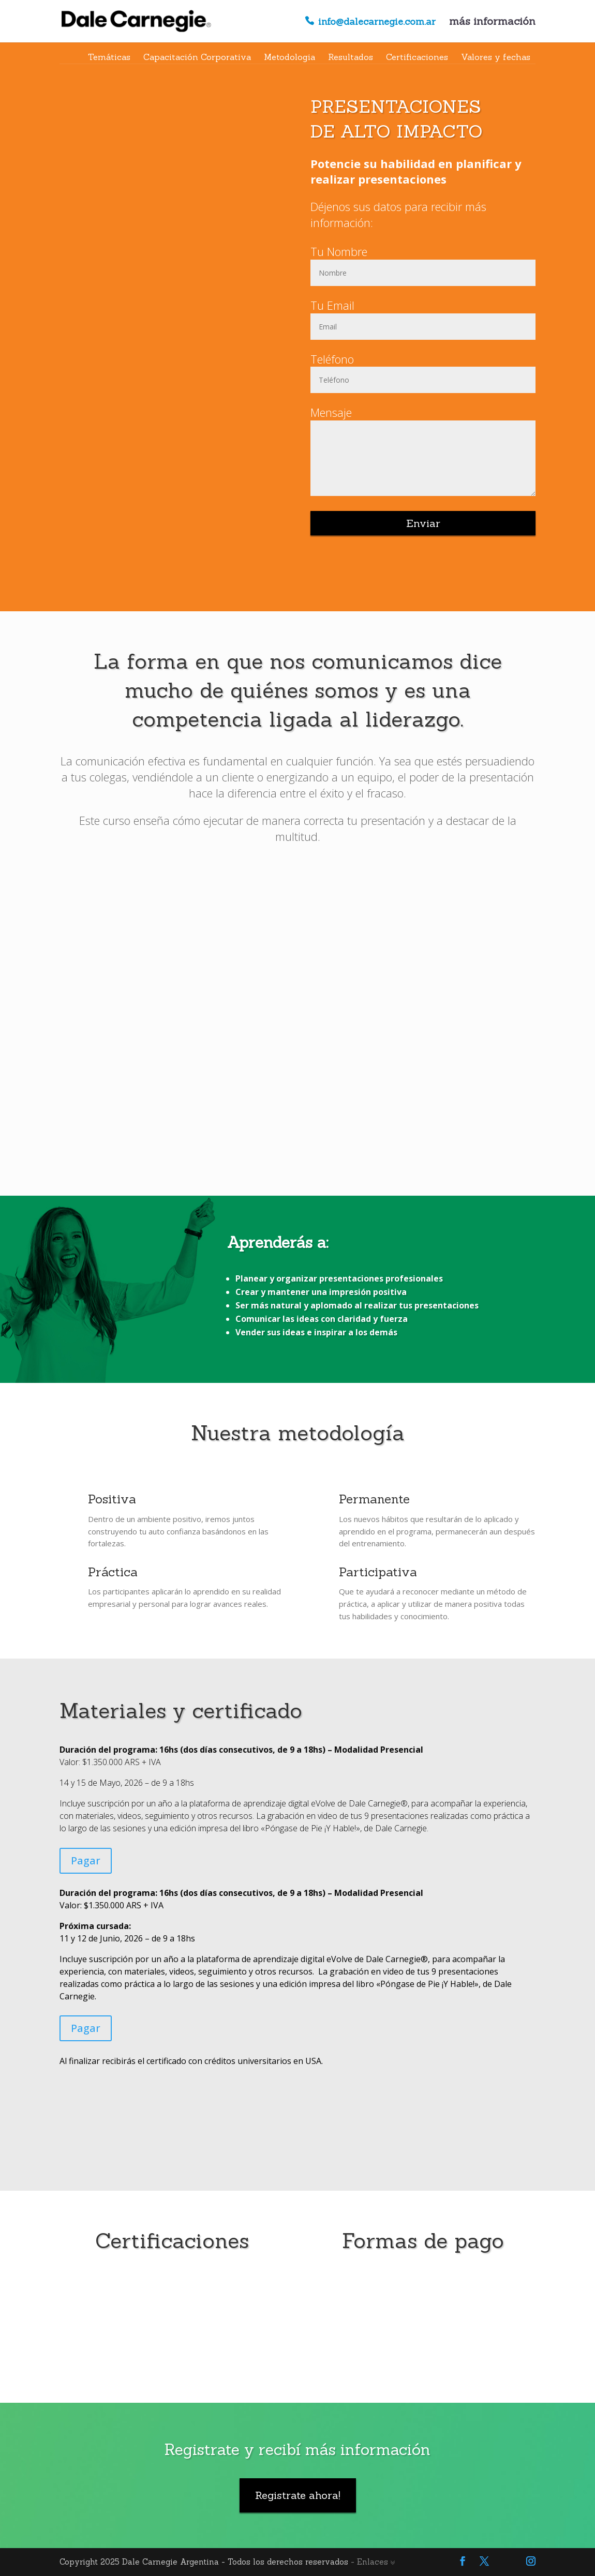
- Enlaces (373, 2562)
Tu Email (332, 305)
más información (492, 22)
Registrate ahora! (297, 2495)
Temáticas (109, 57)
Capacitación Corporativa (197, 57)
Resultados (350, 57)
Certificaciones (417, 57)
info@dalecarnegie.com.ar (377, 22)
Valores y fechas (495, 57)
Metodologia (289, 57)
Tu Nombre (338, 251)
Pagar (85, 1860)
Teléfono (332, 359)
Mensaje (331, 412)
